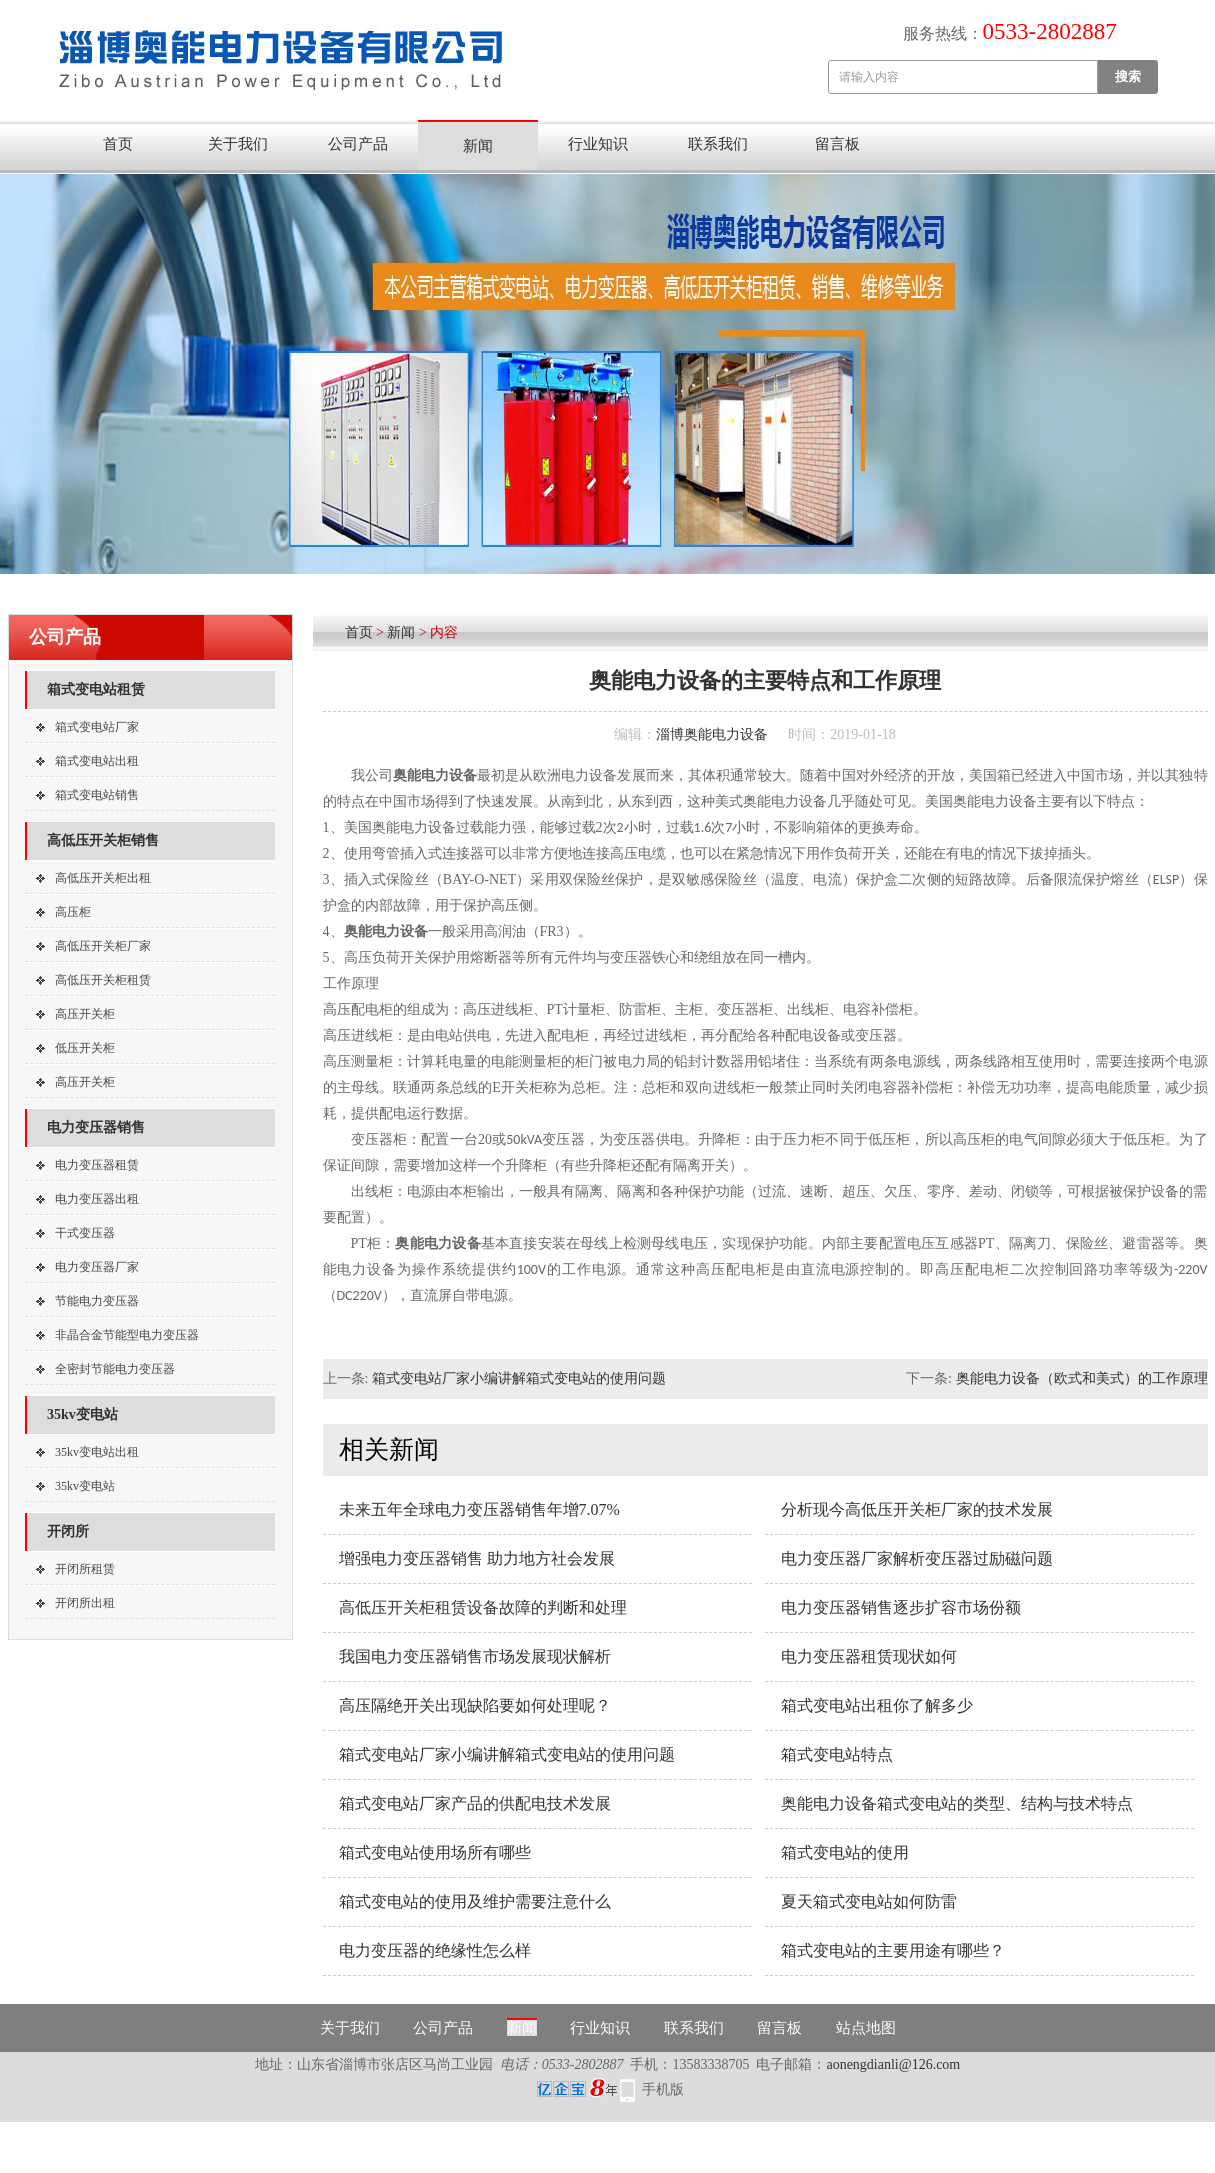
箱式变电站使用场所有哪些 (435, 1852)
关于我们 (238, 144)
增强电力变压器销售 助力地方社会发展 (477, 1558)
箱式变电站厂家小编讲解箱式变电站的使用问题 (519, 1378)
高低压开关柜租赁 (103, 980)
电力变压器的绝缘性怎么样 (435, 1950)
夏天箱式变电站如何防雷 (869, 1901)
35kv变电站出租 (97, 1452)
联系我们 (718, 144)
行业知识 (598, 144)
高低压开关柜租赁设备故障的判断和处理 (483, 1607)
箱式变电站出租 (97, 761)
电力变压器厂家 (97, 1267)
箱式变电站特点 (837, 1754)
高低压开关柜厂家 (103, 946)
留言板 (837, 144)
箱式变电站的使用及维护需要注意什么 (475, 1901)
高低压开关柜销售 (103, 840)
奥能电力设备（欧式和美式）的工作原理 (1082, 1378)
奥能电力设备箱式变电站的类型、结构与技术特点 (957, 1803)
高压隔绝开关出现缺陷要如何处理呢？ (475, 1705)
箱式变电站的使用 (845, 1852)
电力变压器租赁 (97, 1165)
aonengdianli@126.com (893, 2064)
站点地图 (866, 2028)
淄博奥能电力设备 (712, 734)
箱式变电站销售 (97, 795)
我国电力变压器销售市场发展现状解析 (475, 1656)
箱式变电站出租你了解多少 (877, 1705)
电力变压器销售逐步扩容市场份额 (901, 1607)
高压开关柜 (85, 1014)
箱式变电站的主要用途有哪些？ (893, 1950)
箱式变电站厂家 (97, 727)
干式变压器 (85, 1233)
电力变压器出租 (97, 1199)
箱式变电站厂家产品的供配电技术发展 (475, 1803)
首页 (118, 144)
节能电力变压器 (97, 1301)
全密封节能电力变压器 (115, 1369)
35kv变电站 (82, 1414)
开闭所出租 (85, 1603)
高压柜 (73, 912)
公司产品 (358, 144)
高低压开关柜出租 (103, 878)
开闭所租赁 (85, 1569)
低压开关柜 (85, 1048)
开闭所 (68, 1531)
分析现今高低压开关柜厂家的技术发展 (917, 1509)
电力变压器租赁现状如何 (869, 1656)
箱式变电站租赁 (96, 689)
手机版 (663, 2089)
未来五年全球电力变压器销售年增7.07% (479, 1509)
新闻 (478, 146)
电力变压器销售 (96, 1127)
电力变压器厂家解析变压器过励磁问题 (917, 1558)
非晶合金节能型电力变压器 (127, 1335)
